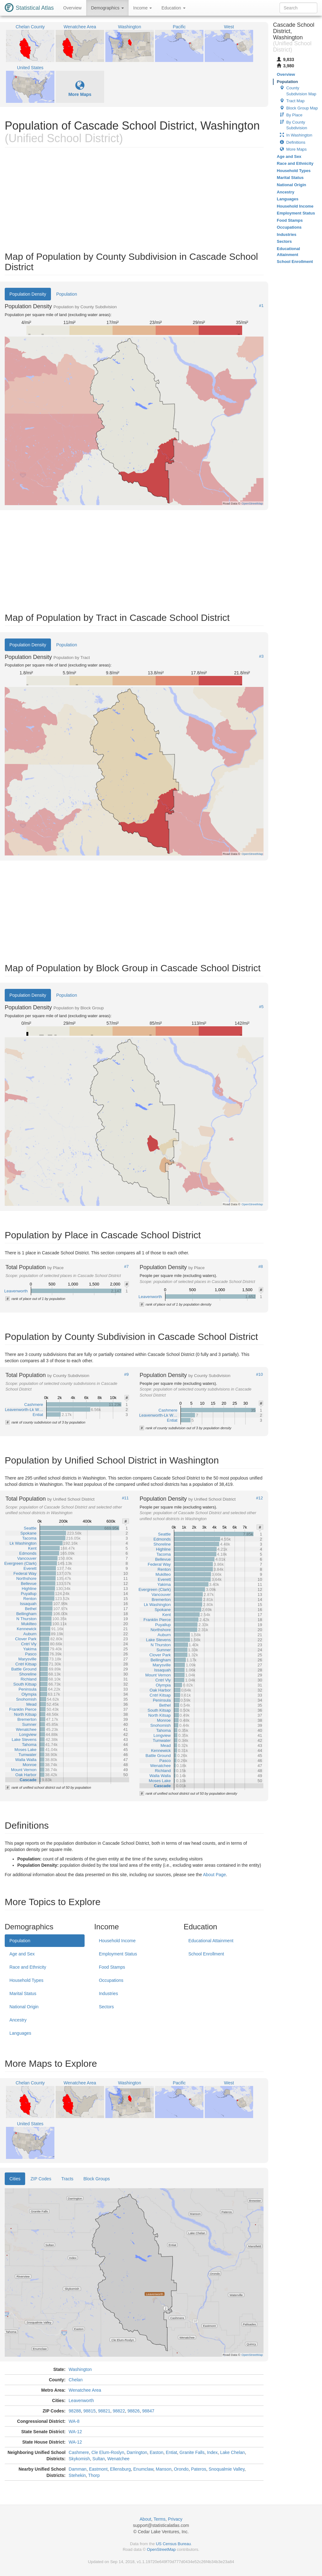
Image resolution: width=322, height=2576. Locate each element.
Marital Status (22, 1993)
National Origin (24, 2006)
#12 (259, 1498)
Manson (163, 2469)
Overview (72, 7)
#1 (261, 306)
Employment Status (118, 1953)
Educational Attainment (210, 1940)
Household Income (117, 1940)
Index (212, 2452)
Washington (80, 2369)
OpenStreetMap (161, 2549)
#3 (261, 656)
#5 (261, 1007)
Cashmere (79, 2452)
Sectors (106, 2006)
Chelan (75, 2379)
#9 (126, 1374)
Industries (108, 1993)
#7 (126, 1266)
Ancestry (17, 2019)
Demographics (107, 7)
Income (142, 7)
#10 (259, 1374)
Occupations (111, 1980)
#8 (260, 1266)
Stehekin (77, 2475)
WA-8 (74, 2421)
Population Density (27, 294)
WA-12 (75, 2431)
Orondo (181, 2469)
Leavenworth (81, 2400)
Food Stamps (112, 1967)
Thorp (94, 2475)
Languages (20, 2033)
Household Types (26, 1980)
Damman (77, 2469)
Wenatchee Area (85, 2390)
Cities (14, 2178)
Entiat (171, 2452)
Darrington (137, 2452)
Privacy (175, 2519)
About (145, 2519)
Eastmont (98, 2469)
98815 (89, 2410)
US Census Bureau (173, 2543)
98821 (104, 2410)
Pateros (198, 2469)
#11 (125, 1498)
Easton (157, 2452)
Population (66, 294)
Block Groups (96, 2178)
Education (173, 7)
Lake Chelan (232, 2452)
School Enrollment (206, 1953)
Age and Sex (22, 1953)
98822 (119, 2410)
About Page (214, 1874)
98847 (148, 2410)
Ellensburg (120, 2469)
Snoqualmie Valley (226, 2469)
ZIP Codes (41, 2178)
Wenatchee (118, 2458)
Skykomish (79, 2458)
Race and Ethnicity (27, 1967)
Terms (159, 2519)
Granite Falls (192, 2452)
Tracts (67, 2178)
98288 (75, 2410)
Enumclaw (143, 2469)
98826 (133, 2410)
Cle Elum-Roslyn (108, 2452)
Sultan (98, 2458)
